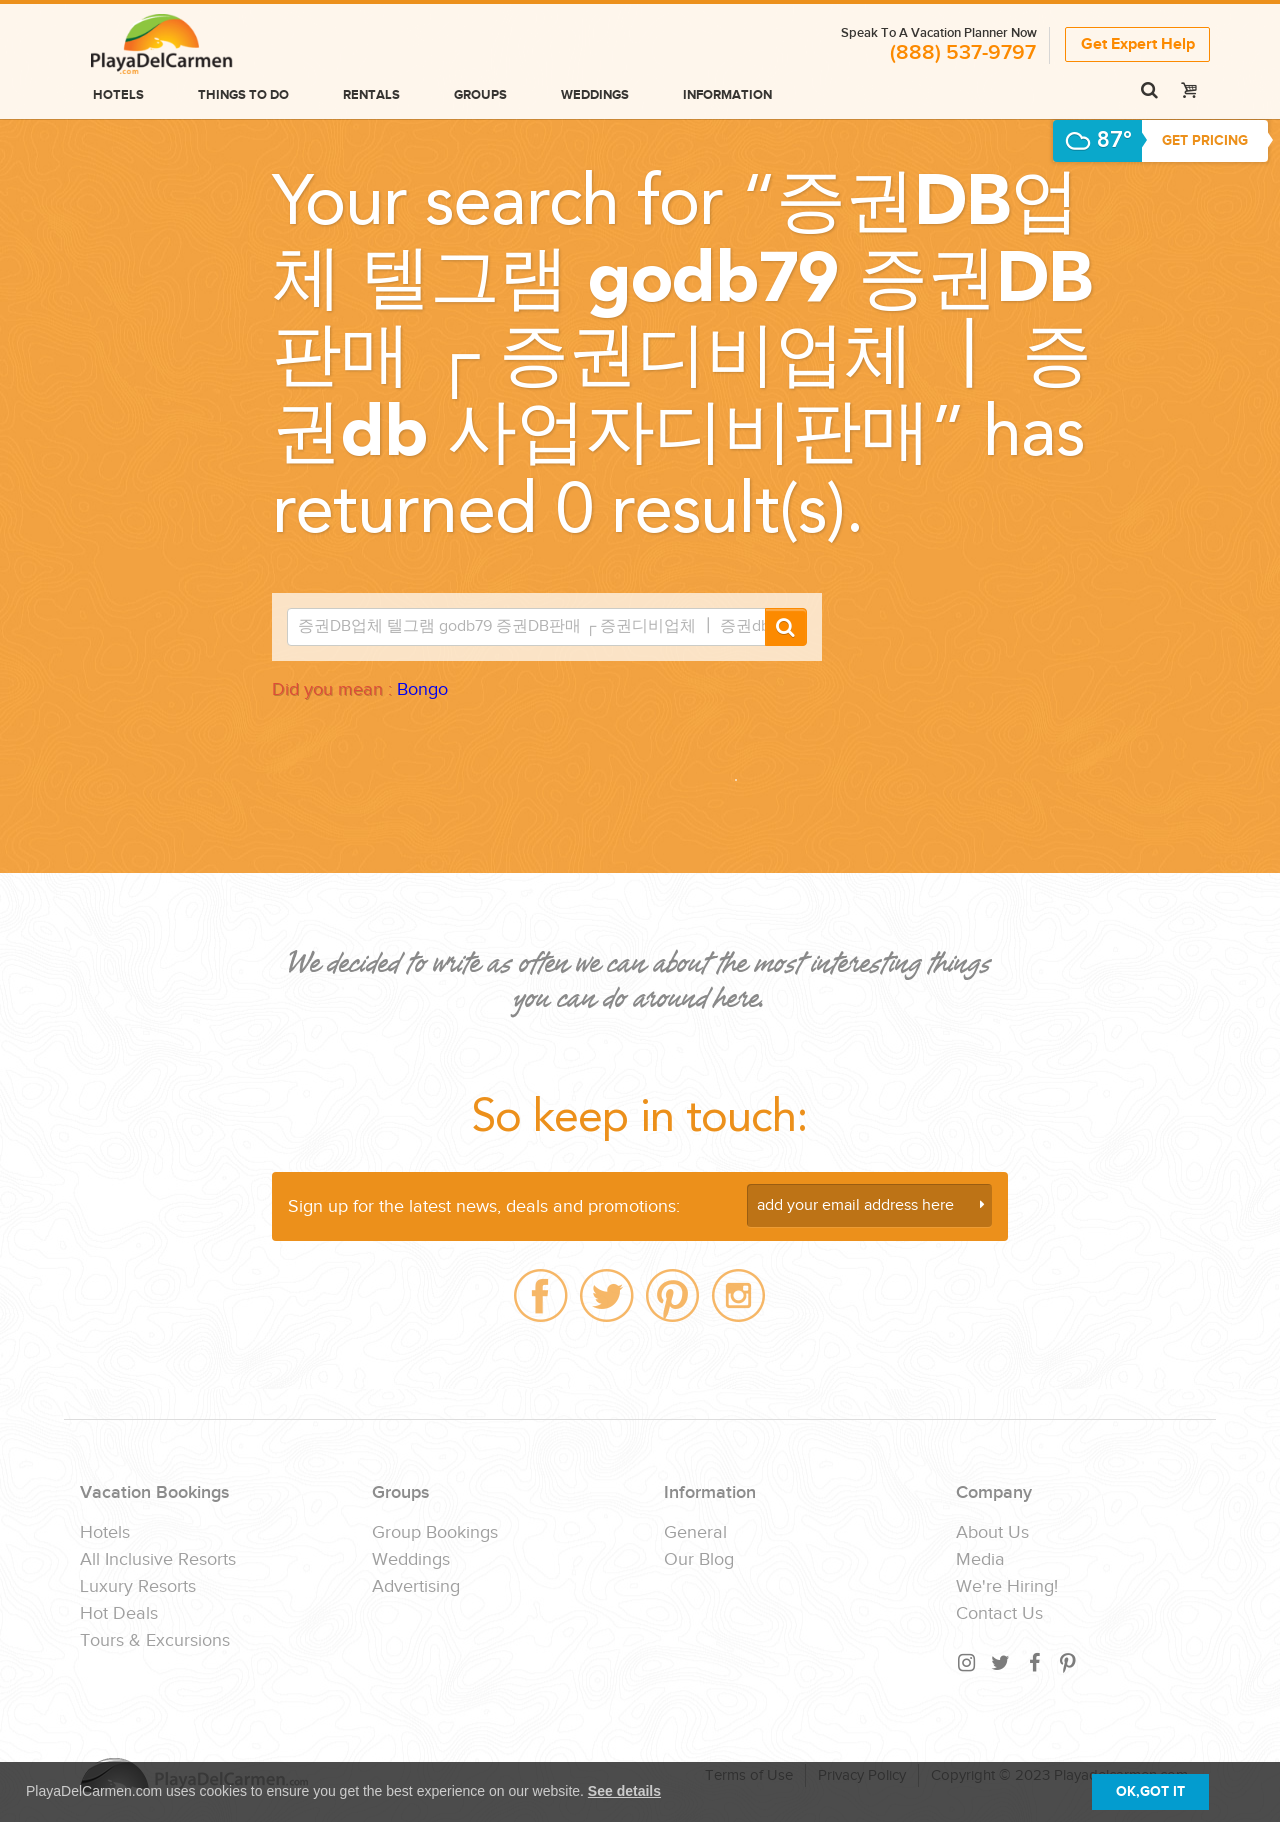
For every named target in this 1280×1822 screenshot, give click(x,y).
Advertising (416, 1587)
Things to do (243, 95)
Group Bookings (435, 1533)
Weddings (595, 95)
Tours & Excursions (155, 1641)
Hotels (118, 95)
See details (624, 1791)
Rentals (371, 95)
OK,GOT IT (1150, 1791)
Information (727, 95)
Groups (480, 95)
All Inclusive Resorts (158, 1560)
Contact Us (999, 1614)
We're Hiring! (1007, 1587)
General (695, 1533)
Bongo (422, 689)
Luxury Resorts (138, 1587)
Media (980, 1560)
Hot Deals (119, 1614)
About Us (992, 1533)
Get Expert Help (1138, 43)
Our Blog (699, 1560)
